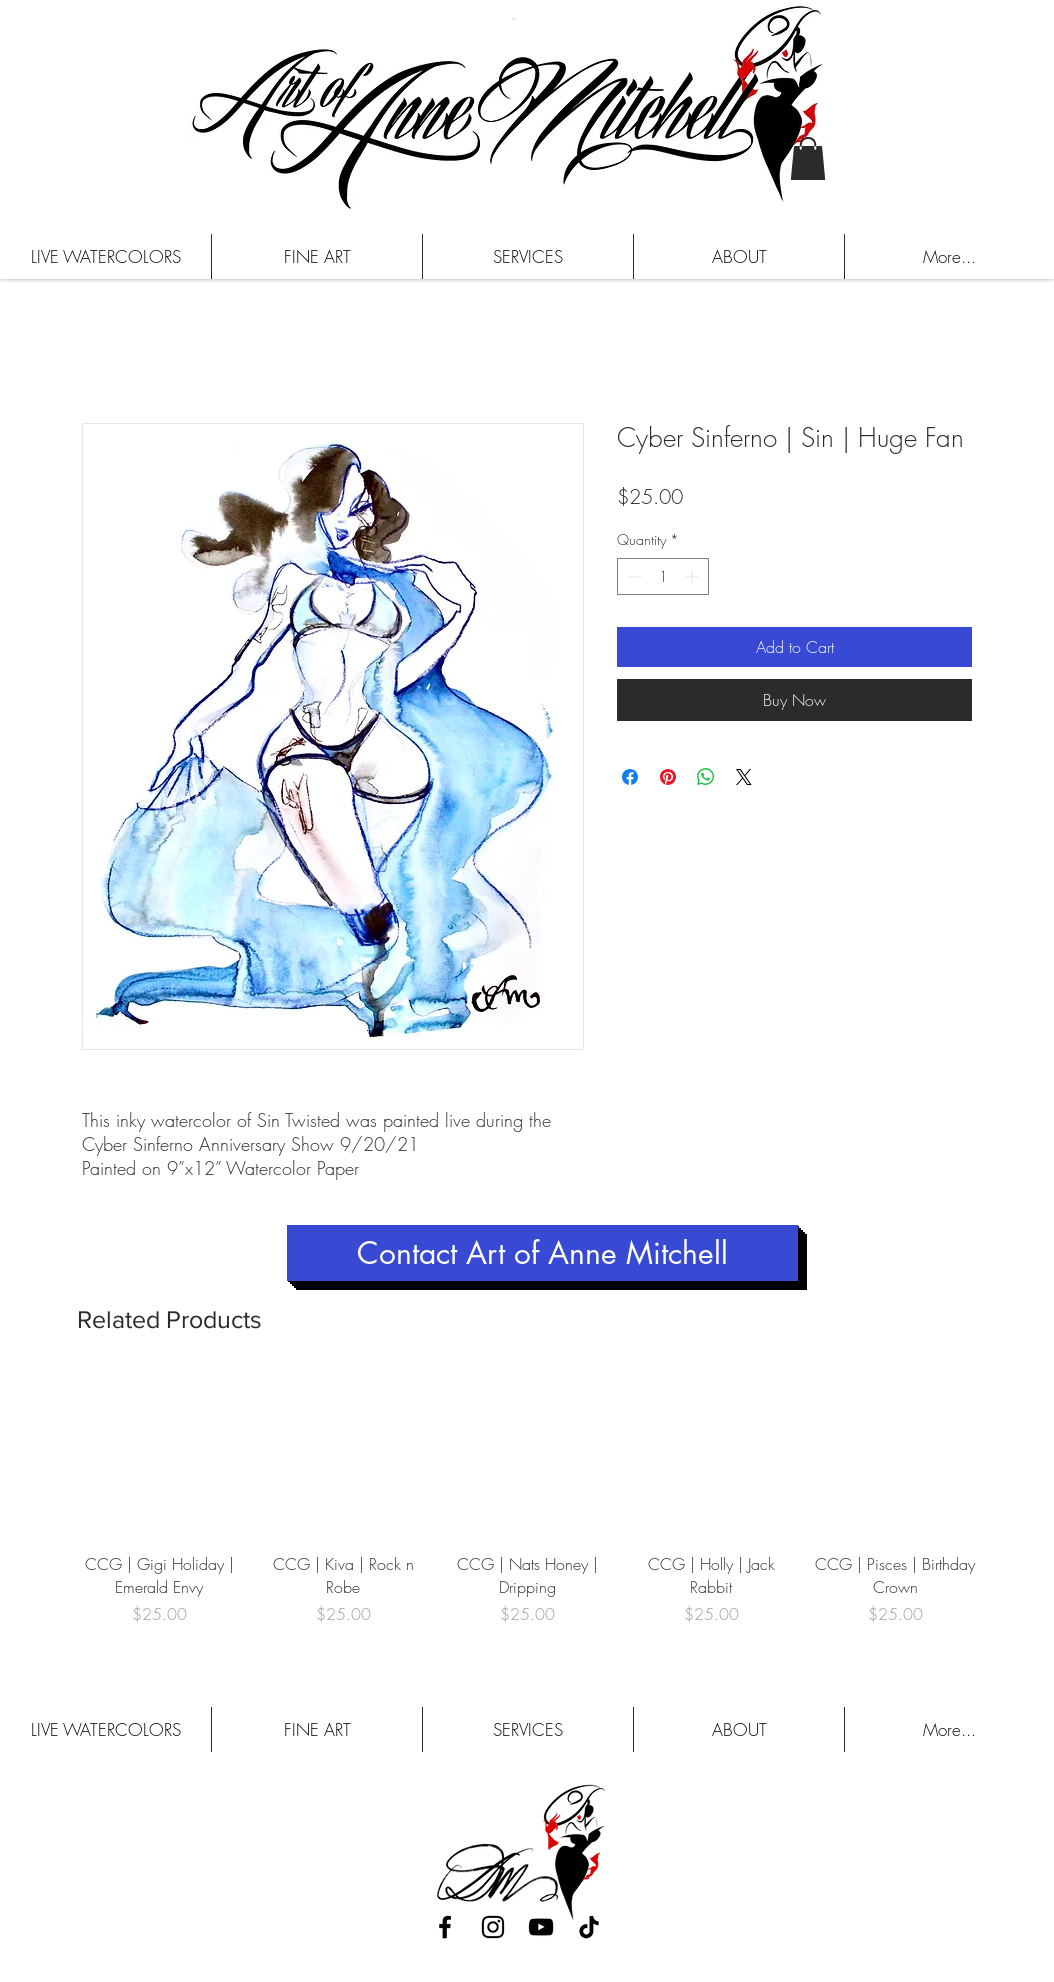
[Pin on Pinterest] (668, 777)
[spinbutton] (663, 576)
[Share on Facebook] (630, 777)
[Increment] (693, 576)
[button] (808, 158)
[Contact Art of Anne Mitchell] (542, 1253)
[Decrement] (632, 576)
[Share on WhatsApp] (706, 777)
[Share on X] (744, 777)
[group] (527, 1510)
